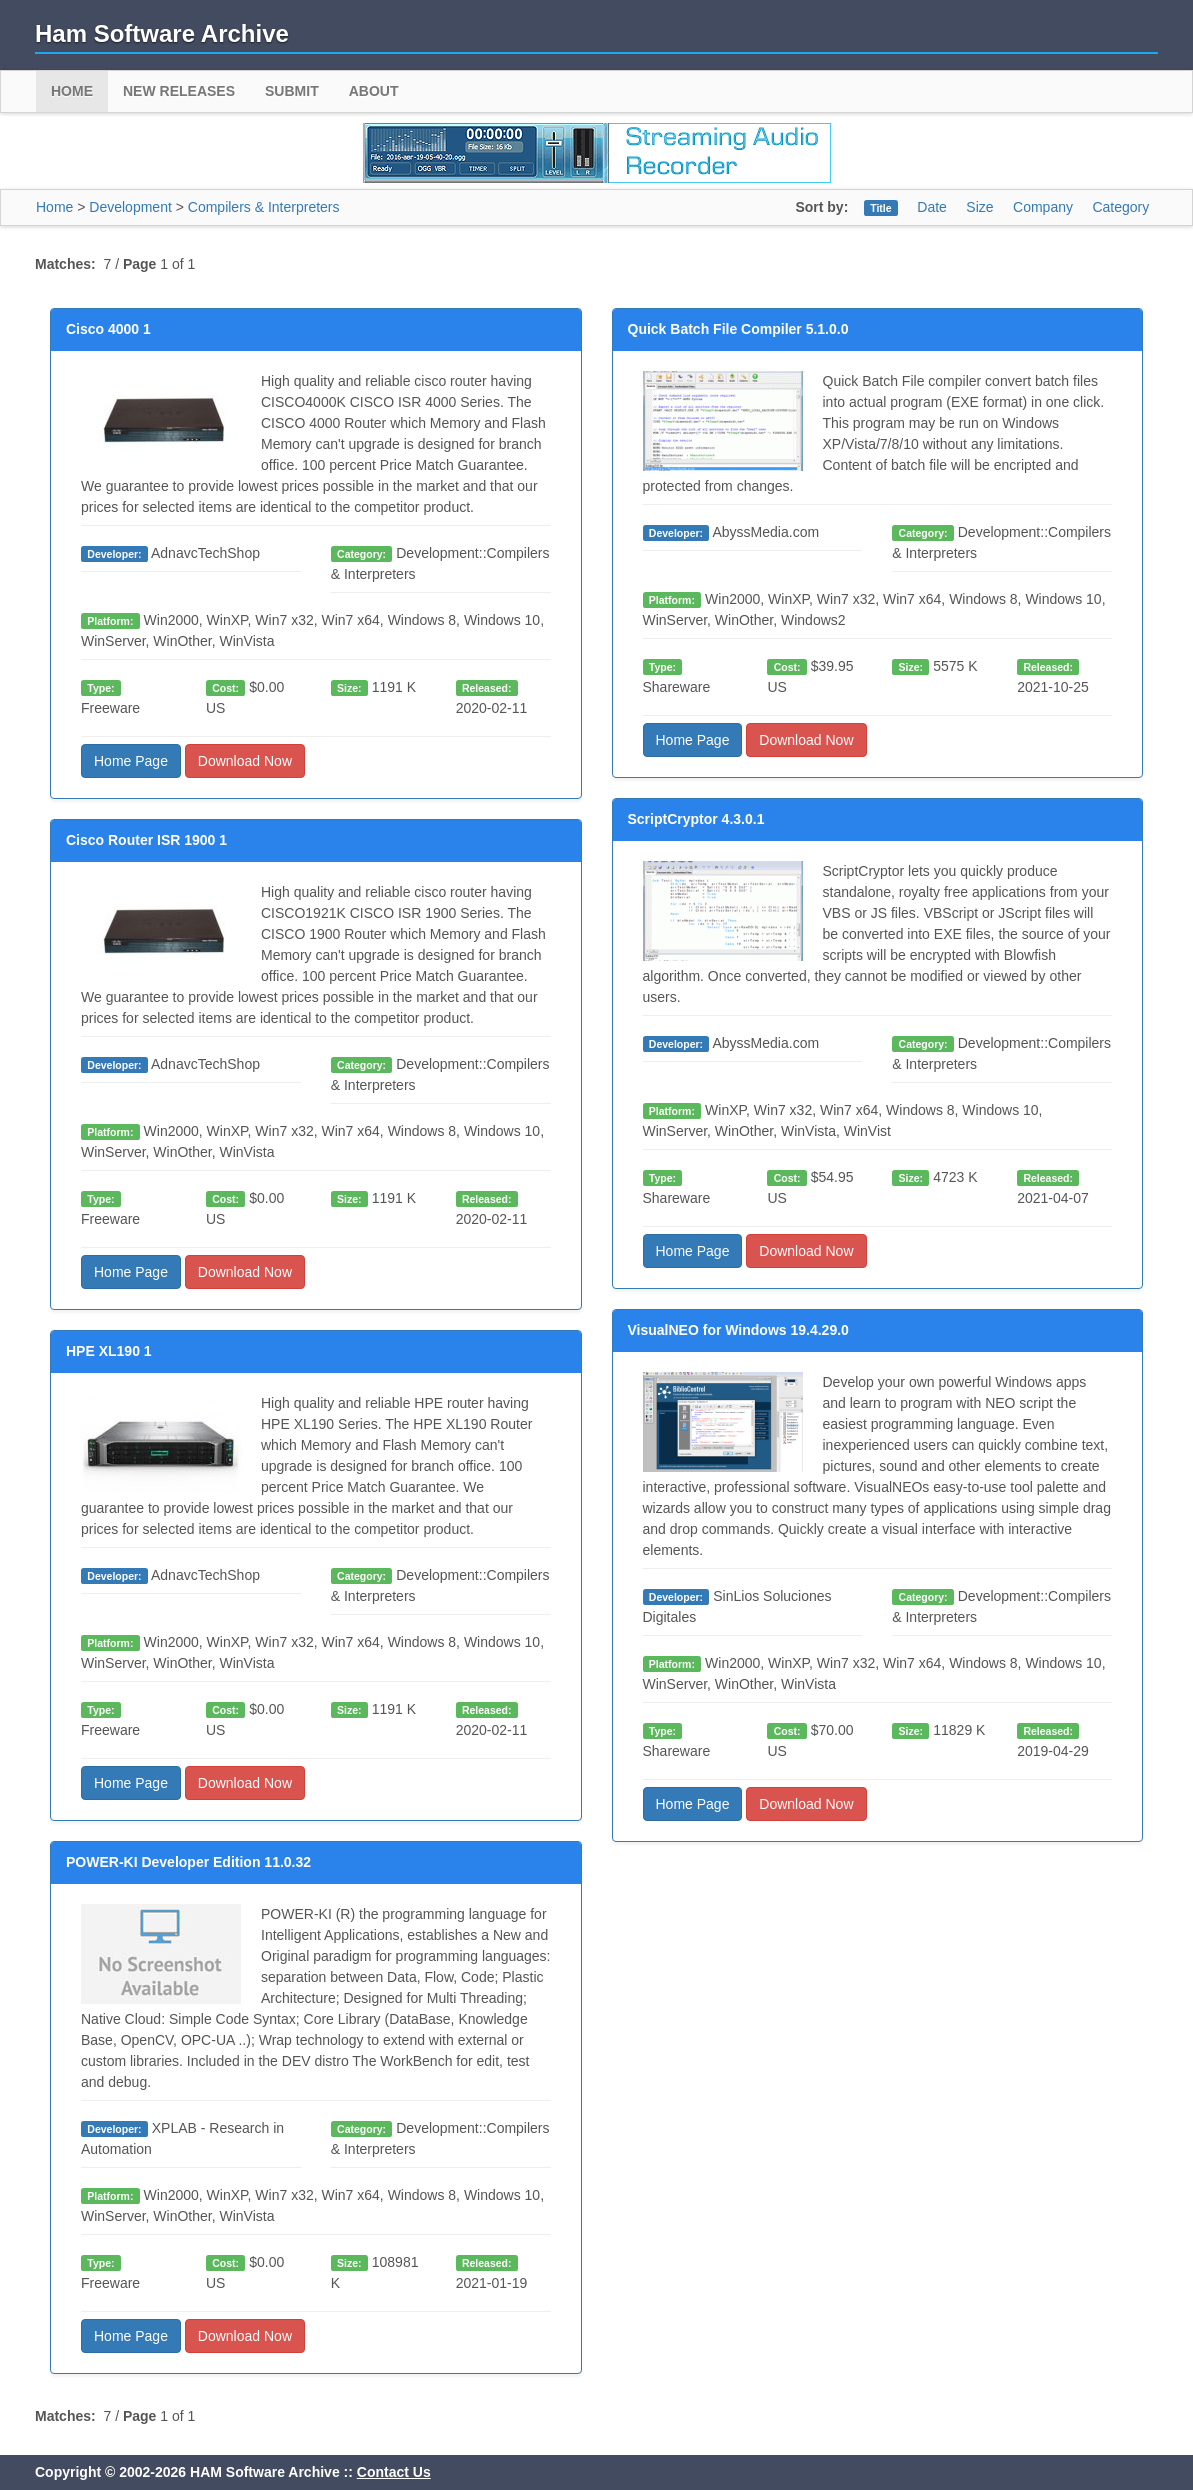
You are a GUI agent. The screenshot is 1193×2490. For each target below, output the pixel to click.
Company (1043, 207)
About (374, 91)
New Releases (179, 91)
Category (1120, 207)
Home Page (131, 761)
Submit (292, 91)
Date (932, 207)
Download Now (245, 761)
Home (72, 91)
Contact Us (394, 2472)
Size (979, 207)
